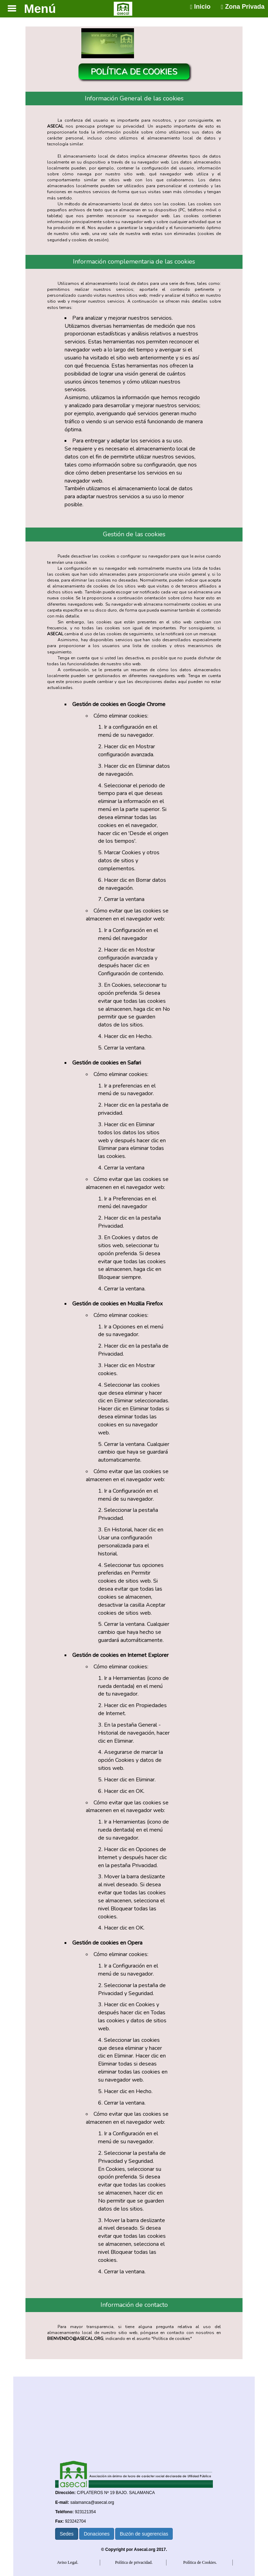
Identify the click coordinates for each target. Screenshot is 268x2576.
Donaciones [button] (97, 2534)
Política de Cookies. (200, 2562)
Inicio (200, 6)
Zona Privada (243, 6)
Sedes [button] (67, 2534)
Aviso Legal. (67, 2562)
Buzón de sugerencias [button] (144, 2534)
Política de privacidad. (134, 2562)
